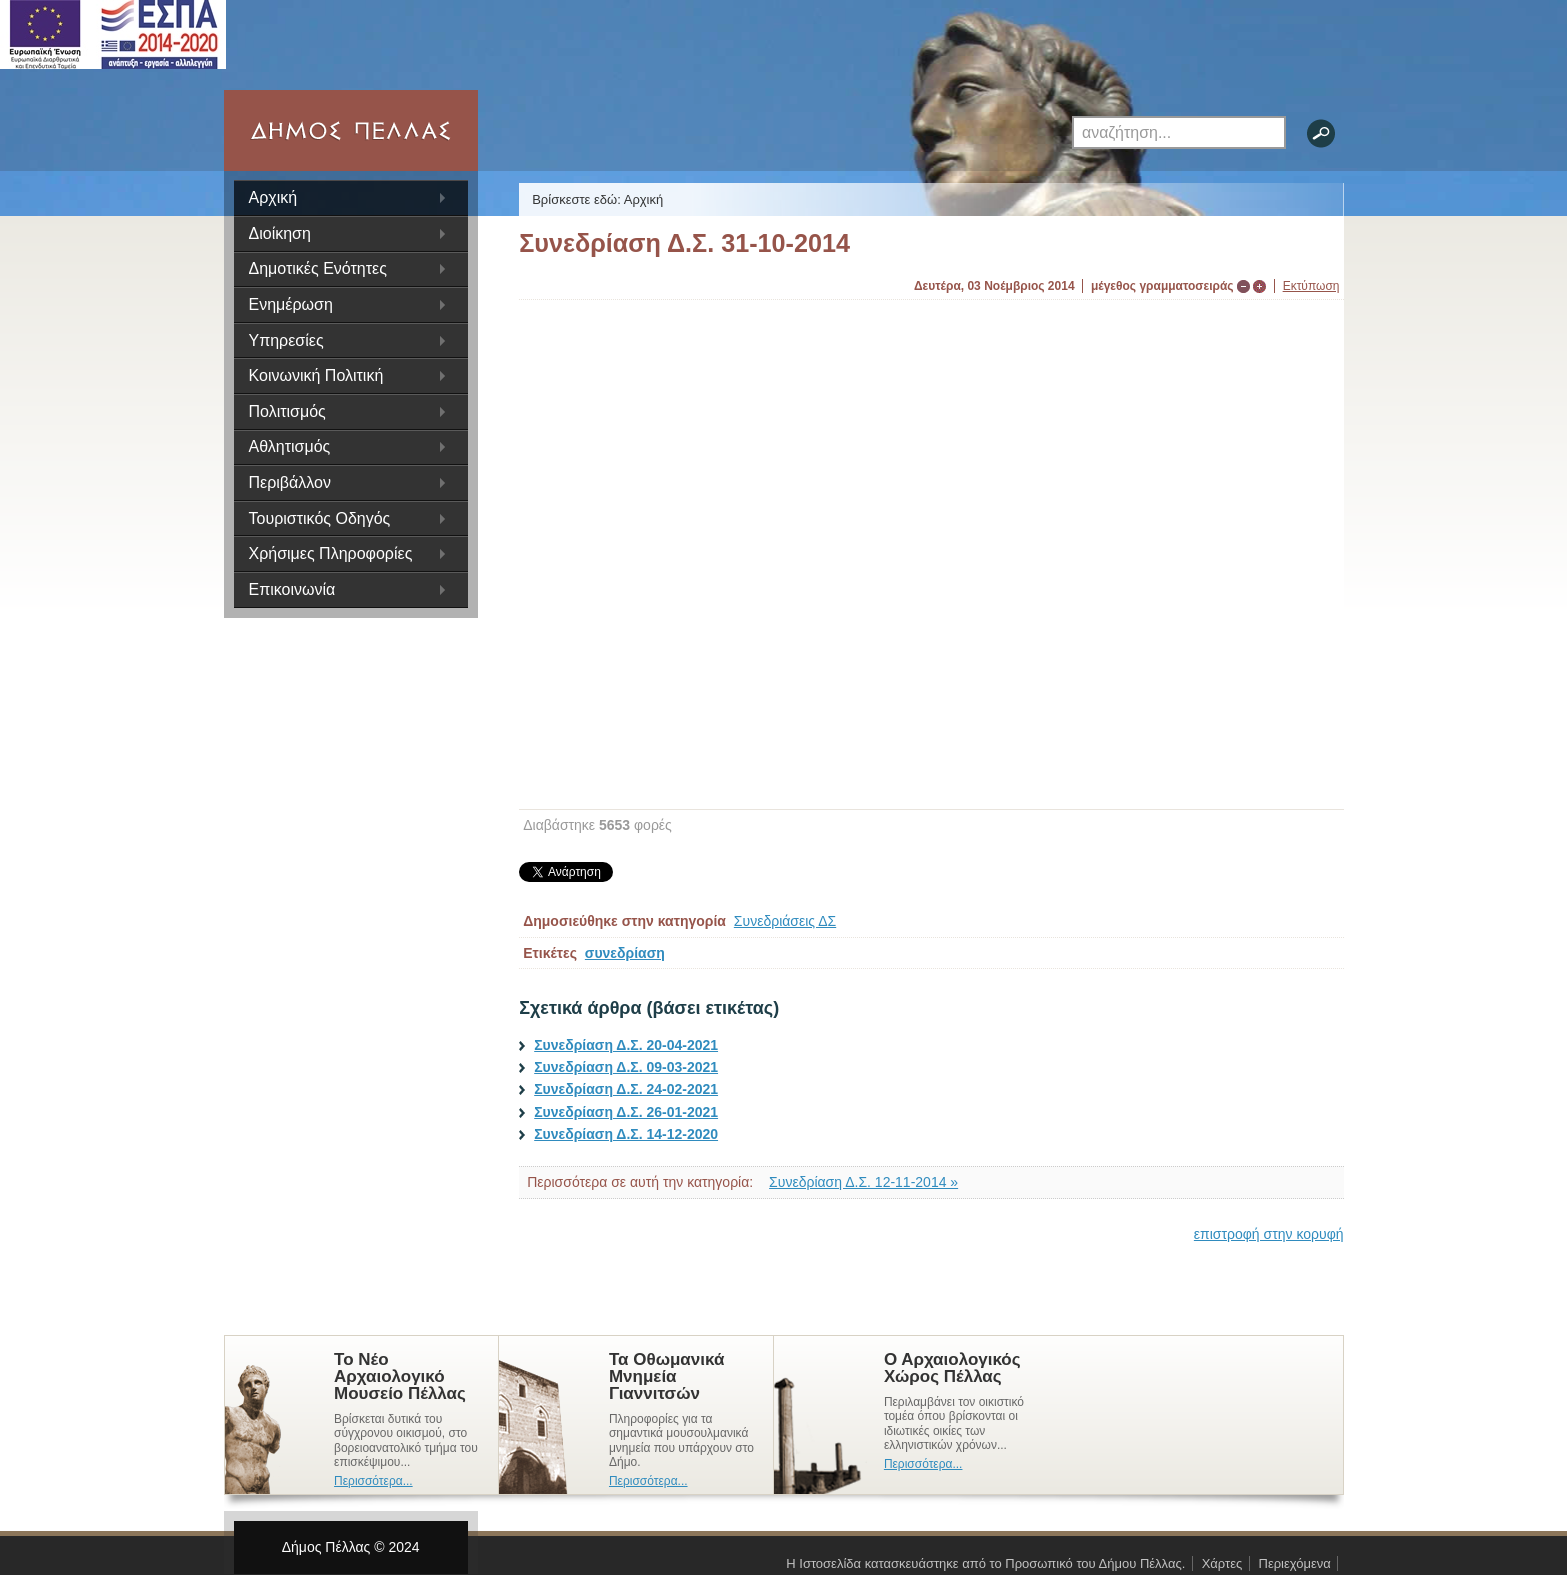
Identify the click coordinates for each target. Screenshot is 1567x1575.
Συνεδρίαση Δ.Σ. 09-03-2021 (626, 1067)
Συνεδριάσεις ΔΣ (785, 921)
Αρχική (273, 197)
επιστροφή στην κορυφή (1269, 1234)
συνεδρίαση (625, 953)
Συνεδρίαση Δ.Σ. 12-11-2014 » (863, 1182)
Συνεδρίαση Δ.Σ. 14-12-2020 (626, 1134)
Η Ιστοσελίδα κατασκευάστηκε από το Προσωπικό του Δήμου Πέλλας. (985, 1563)
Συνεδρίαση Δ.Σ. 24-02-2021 (626, 1089)
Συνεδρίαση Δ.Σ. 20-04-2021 (626, 1045)
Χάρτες (1222, 1563)
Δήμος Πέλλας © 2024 (351, 1547)
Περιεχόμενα (1295, 1563)
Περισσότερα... (373, 1481)
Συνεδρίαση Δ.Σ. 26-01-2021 (626, 1112)
